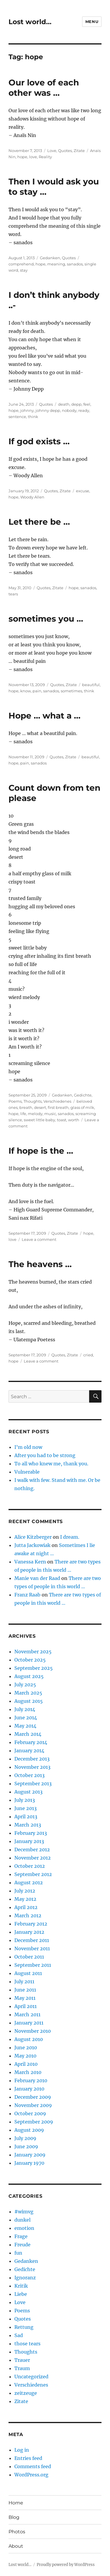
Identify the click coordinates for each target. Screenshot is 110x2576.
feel (86, 404)
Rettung (23, 2327)
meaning (56, 264)
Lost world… (30, 22)
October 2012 (29, 1866)
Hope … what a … (44, 716)
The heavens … (40, 1264)
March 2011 (27, 2014)
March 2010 (27, 2072)
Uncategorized (31, 2377)
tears (13, 594)
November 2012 (32, 1858)
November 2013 (32, 1767)
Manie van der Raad (37, 1578)
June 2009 (26, 2146)
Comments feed (32, 2466)
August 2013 (28, 1792)
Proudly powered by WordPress (66, 2564)
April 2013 (25, 1816)
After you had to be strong (44, 1455)
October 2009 (30, 2113)
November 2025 (33, 1651)
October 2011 (29, 1957)
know (25, 690)
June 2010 (25, 2047)
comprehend (21, 264)
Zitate (79, 150)
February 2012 (30, 1924)
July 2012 (24, 1891)
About (16, 2546)
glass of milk (82, 1107)
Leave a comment (39, 1239)
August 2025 (29, 1676)
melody (35, 1113)
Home (16, 2503)
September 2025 (33, 1668)
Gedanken (50, 257)
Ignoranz (25, 2278)
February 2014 (30, 1742)
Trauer (22, 2360)
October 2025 (30, 1660)
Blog (14, 2517)
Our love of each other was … (44, 87)
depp (76, 404)
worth (73, 1119)
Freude (22, 2245)
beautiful (91, 684)
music (50, 1113)
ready (83, 410)
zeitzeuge (25, 2393)
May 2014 (25, 1726)
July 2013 (24, 1800)
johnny (27, 410)
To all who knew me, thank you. (51, 1464)
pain (37, 690)
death (64, 404)
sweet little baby (39, 1119)
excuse (82, 490)
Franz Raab (27, 1595)
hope (22, 156)
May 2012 (25, 1899)
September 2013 (33, 1783)
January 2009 (29, 2155)
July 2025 (25, 1684)
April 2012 (26, 1907)
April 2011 (25, 2006)
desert (40, 1107)
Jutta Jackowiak (32, 1545)
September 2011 (32, 1965)
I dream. (69, 1537)
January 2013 (29, 1841)
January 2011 (28, 2023)
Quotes (65, 150)
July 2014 (24, 1709)
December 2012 (32, 1849)
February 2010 (30, 2080)
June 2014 (25, 1717)
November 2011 (32, 1948)
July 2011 (24, 1981)
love (33, 156)
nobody (69, 410)
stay (24, 270)
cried (88, 1355)
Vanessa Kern (30, 1562)
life (23, 1113)
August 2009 (29, 2130)
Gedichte (83, 1095)
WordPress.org (31, 2475)
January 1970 (29, 2163)
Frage (21, 2236)
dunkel (22, 2220)
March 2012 (27, 1915)
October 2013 (29, 1775)
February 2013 (30, 1833)
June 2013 (25, 1808)
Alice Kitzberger (33, 1537)
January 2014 (29, 1750)
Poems (15, 1101)
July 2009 (25, 2138)
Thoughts (32, 1101)
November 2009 (33, 2105)
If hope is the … (41, 1151)
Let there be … (39, 522)
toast (61, 1119)
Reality (45, 156)
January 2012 (29, 1932)
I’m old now (28, 1447)
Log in (21, 2450)
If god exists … (39, 441)
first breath (58, 1107)
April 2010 (26, 2064)
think (33, 416)
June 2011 (25, 1990)
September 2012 (33, 1874)
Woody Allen (32, 497)
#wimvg (23, 2212)
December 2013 (32, 1759)
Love (51, 150)
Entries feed (28, 2458)
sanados (75, 264)
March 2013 (27, 1825)
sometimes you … (46, 619)
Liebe (20, 2294)
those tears (27, 2344)
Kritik (21, 2286)
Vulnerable (27, 1472)
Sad (18, 2335)
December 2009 (32, 2097)
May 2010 (25, 2056)
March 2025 (28, 1693)
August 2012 (28, 1882)
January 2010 (29, 2089)
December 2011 (31, 1940)
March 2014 (27, 1734)
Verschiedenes (57, 1101)
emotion (24, 2228)
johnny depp (47, 410)
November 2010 (32, 2031)
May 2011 (24, 1998)
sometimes (71, 690)
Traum (22, 2368)
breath (25, 1107)
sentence (17, 416)
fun (18, 2253)
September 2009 (33, 2122)
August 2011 (28, 1973)
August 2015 (28, 1701)
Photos (17, 2531)
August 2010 (28, 2039)
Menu (91, 21)
